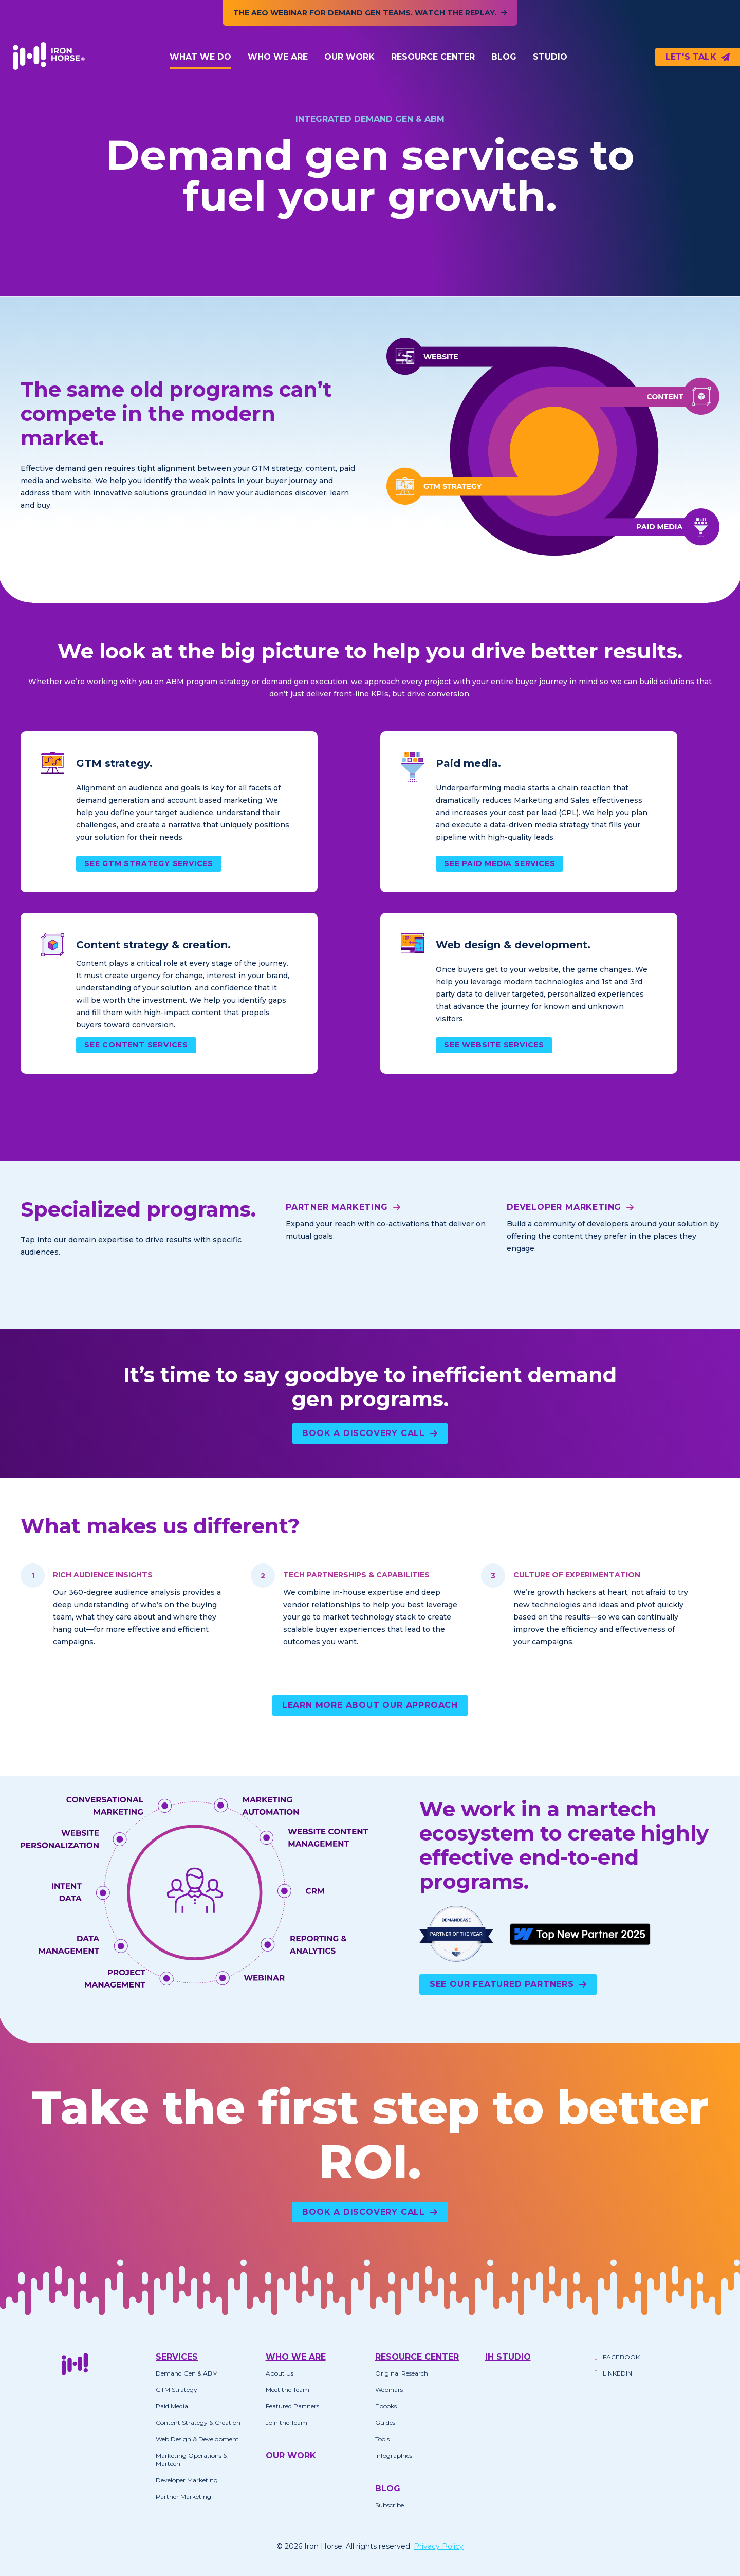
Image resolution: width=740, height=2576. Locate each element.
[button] (200, 57)
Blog (503, 57)
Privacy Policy (439, 2546)
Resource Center (433, 57)
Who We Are (278, 57)
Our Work (349, 57)
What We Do (200, 57)
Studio (550, 57)
